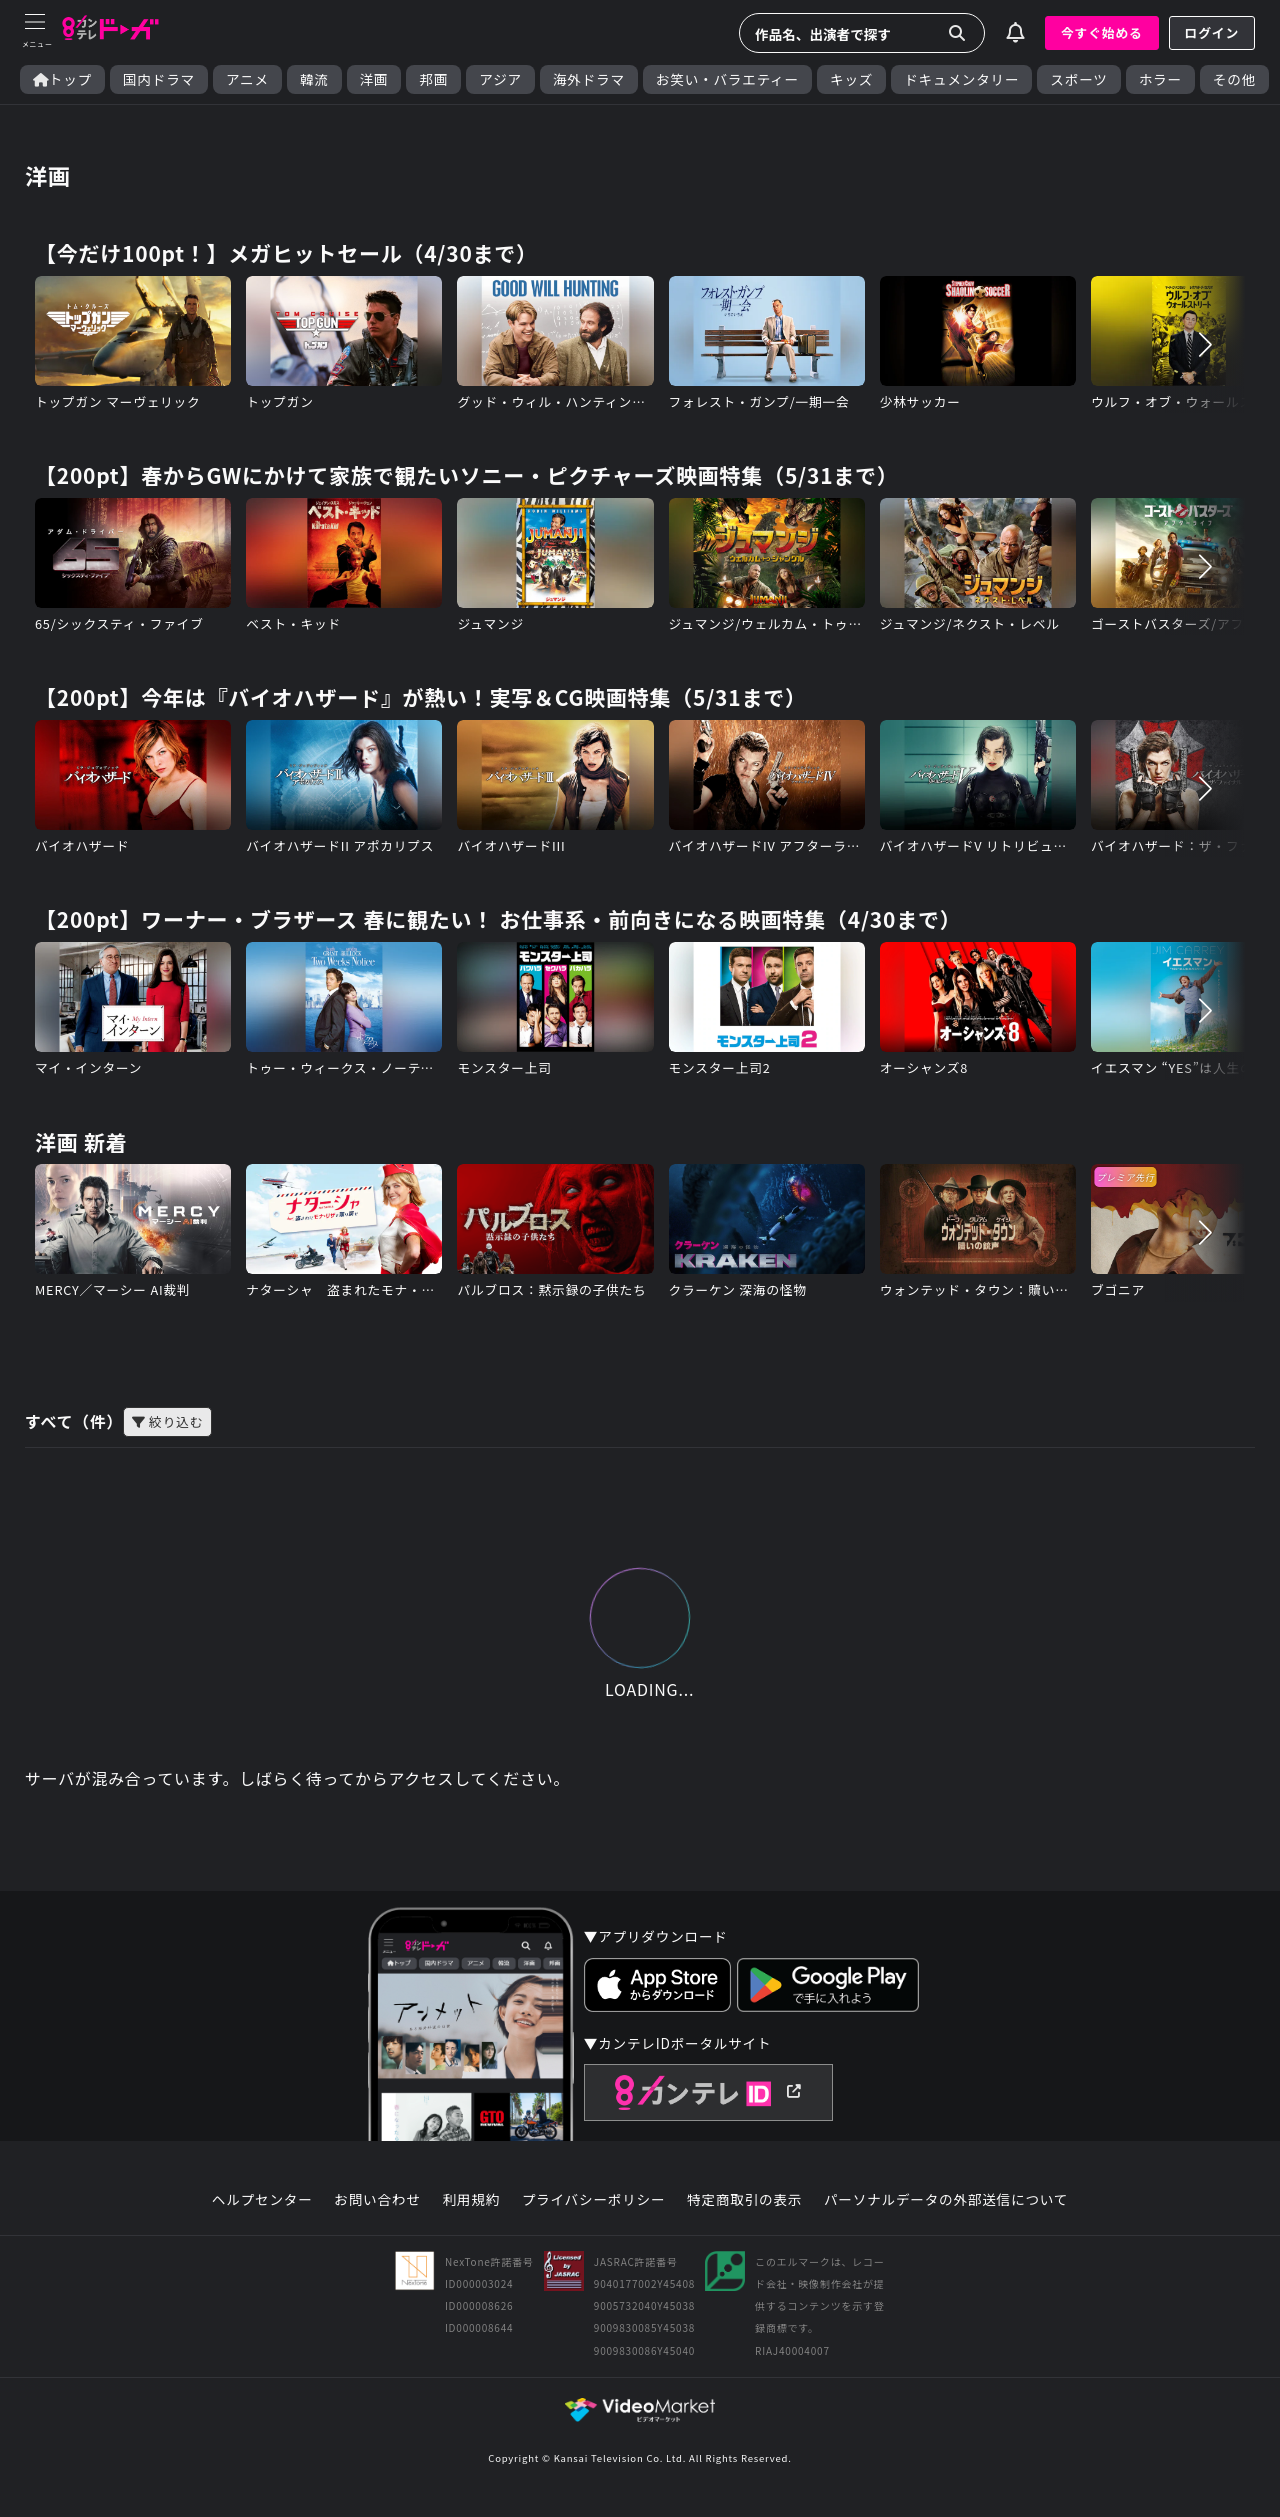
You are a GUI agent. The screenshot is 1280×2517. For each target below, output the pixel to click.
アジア (500, 79)
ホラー (1160, 79)
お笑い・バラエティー (727, 79)
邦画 (433, 79)
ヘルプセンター (262, 2203)
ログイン (1212, 32)
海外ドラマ (589, 79)
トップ (62, 79)
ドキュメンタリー (961, 79)
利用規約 (471, 2203)
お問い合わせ (377, 2203)
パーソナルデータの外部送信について (946, 2203)
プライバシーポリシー (594, 2203)
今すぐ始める (1102, 32)
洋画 (374, 79)
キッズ (851, 79)
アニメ (247, 79)
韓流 (314, 79)
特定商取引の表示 (744, 2203)
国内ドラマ (159, 79)
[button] (1205, 345)
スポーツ (1078, 79)
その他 (1234, 79)
